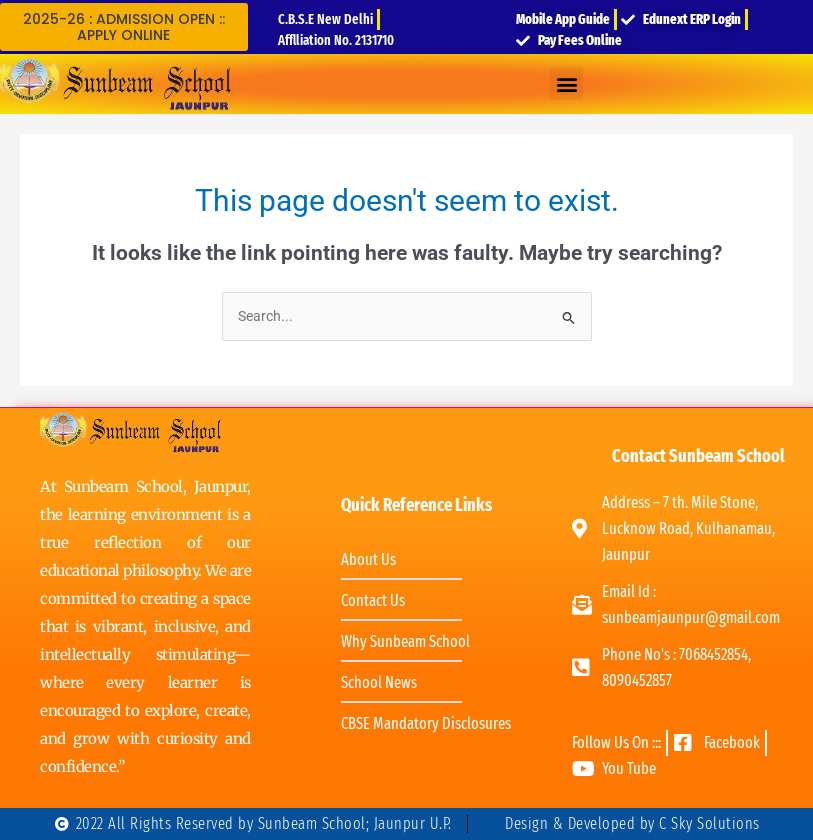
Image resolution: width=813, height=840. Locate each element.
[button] (566, 83)
